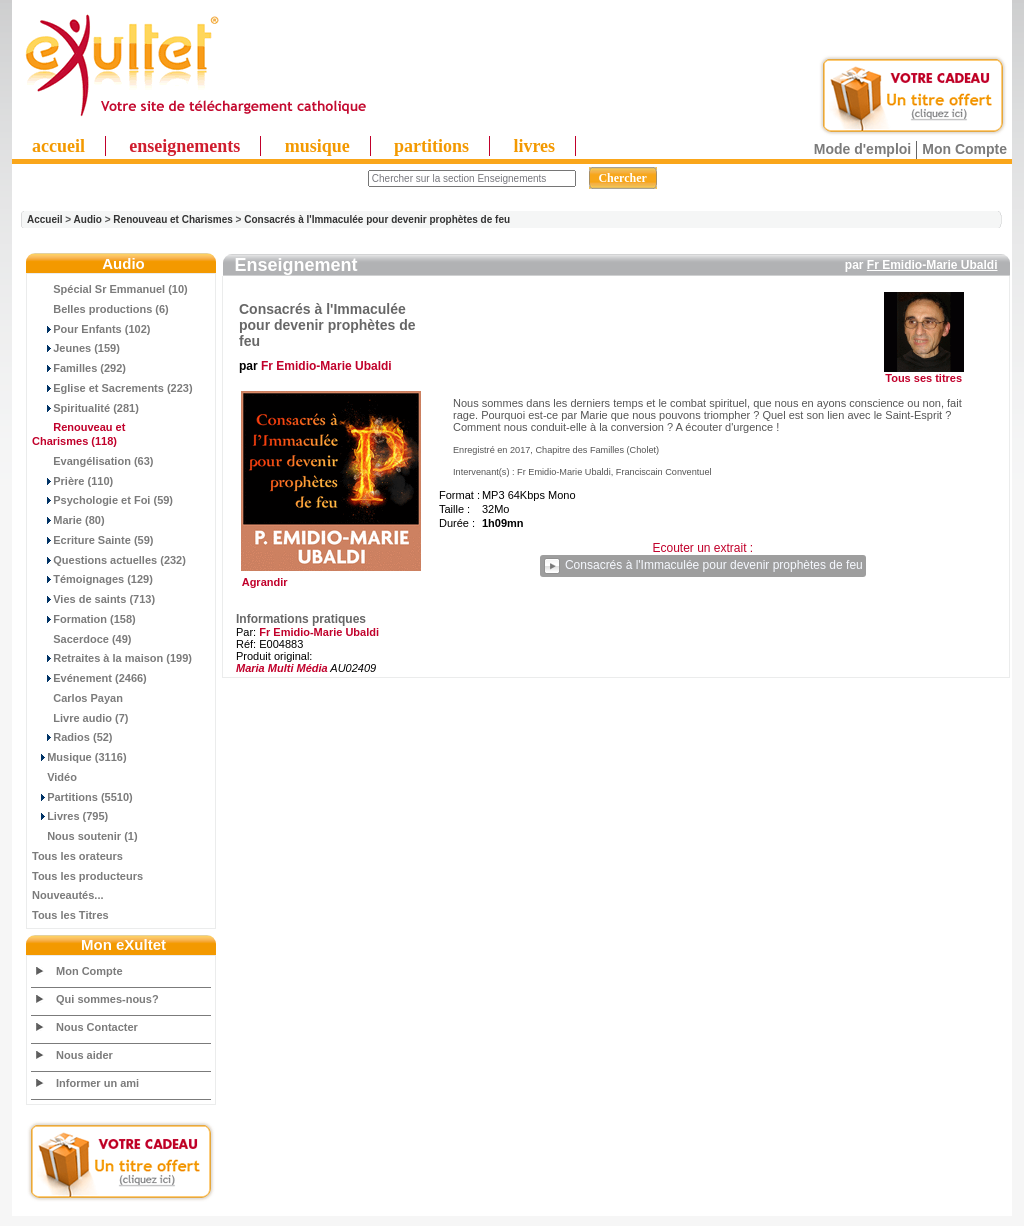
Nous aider (84, 1055)
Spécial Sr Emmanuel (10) (110, 289)
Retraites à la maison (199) (112, 658)
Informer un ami (97, 1083)
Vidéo (54, 777)
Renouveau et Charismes (173, 219)
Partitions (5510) (82, 797)
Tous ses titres (923, 378)
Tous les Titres (70, 915)
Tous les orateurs (77, 856)
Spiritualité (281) (85, 408)
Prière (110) (72, 481)
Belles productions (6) (100, 309)
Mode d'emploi (862, 149)
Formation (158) (84, 619)
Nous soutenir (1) (85, 836)
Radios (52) (72, 737)
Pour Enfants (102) (91, 329)
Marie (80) (68, 520)
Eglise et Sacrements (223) (112, 388)
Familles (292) (79, 368)
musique (317, 146)
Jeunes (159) (76, 348)
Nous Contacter (97, 1027)
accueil (58, 146)
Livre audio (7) (80, 718)
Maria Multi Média (282, 668)
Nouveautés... (68, 895)
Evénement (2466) (89, 678)
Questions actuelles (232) (109, 560)
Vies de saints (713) (93, 599)
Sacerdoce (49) (82, 639)
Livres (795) (70, 816)
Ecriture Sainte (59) (93, 540)
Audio (88, 219)
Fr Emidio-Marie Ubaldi (932, 265)
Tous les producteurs (87, 876)
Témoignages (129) (92, 579)
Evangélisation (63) (93, 461)
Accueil (45, 219)
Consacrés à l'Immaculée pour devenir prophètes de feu (377, 219)
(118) (78, 434)
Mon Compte (964, 149)
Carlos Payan (77, 698)
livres (534, 146)
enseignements (184, 146)
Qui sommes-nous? (107, 999)
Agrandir (328, 577)
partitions (431, 146)
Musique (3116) (79, 757)
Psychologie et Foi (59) (102, 500)
